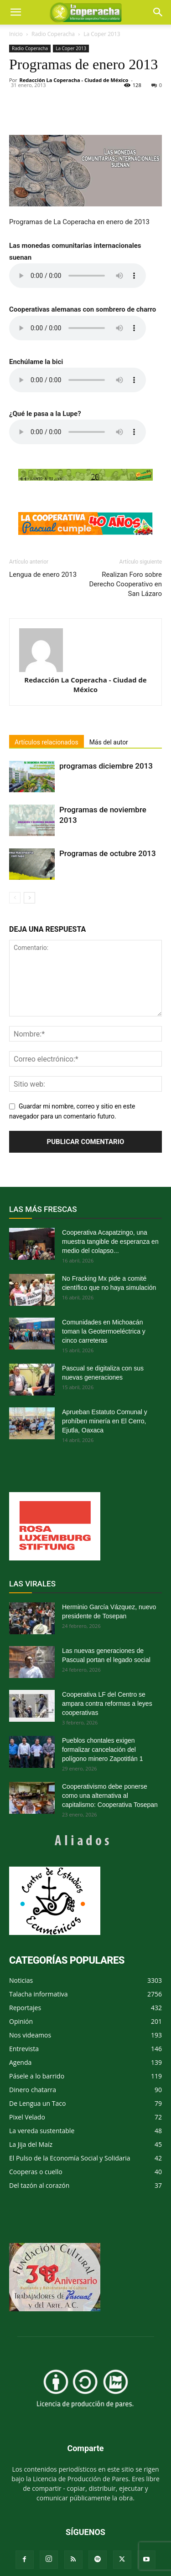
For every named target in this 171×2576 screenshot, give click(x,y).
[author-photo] (85, 650)
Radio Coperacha (53, 34)
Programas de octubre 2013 (107, 853)
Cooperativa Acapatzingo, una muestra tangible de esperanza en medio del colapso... (110, 1241)
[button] (158, 12)
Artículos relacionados (46, 742)
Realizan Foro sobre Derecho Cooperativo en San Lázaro (125, 584)
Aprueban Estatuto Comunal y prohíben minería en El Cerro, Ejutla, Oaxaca (104, 1421)
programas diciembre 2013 (106, 765)
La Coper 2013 (101, 34)
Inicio (16, 34)
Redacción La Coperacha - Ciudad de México (74, 80)
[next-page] (29, 897)
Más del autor (108, 742)
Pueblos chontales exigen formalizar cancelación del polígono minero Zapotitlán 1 (102, 1749)
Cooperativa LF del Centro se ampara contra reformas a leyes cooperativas (107, 1703)
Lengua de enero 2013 (43, 574)
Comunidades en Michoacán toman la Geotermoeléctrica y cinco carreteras (103, 1331)
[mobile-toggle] (15, 12)
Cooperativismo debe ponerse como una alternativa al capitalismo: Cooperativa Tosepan (110, 1795)
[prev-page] (15, 897)
